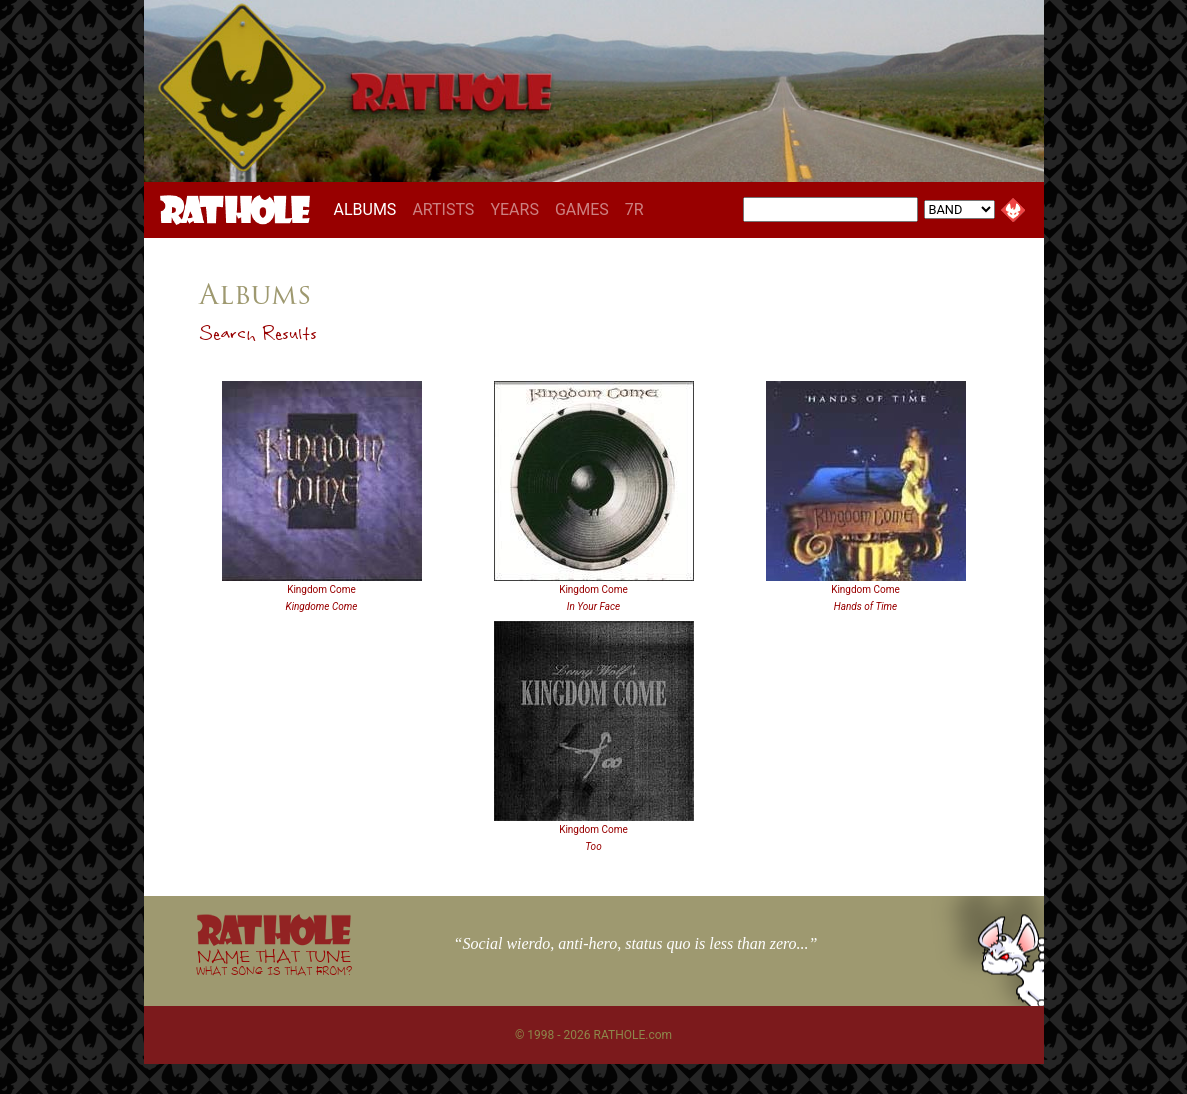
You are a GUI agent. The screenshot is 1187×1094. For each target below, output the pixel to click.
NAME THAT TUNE (274, 961)
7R (634, 209)
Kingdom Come (321, 589)
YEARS (514, 209)
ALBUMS (369, 209)
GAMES (582, 209)
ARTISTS (443, 209)
